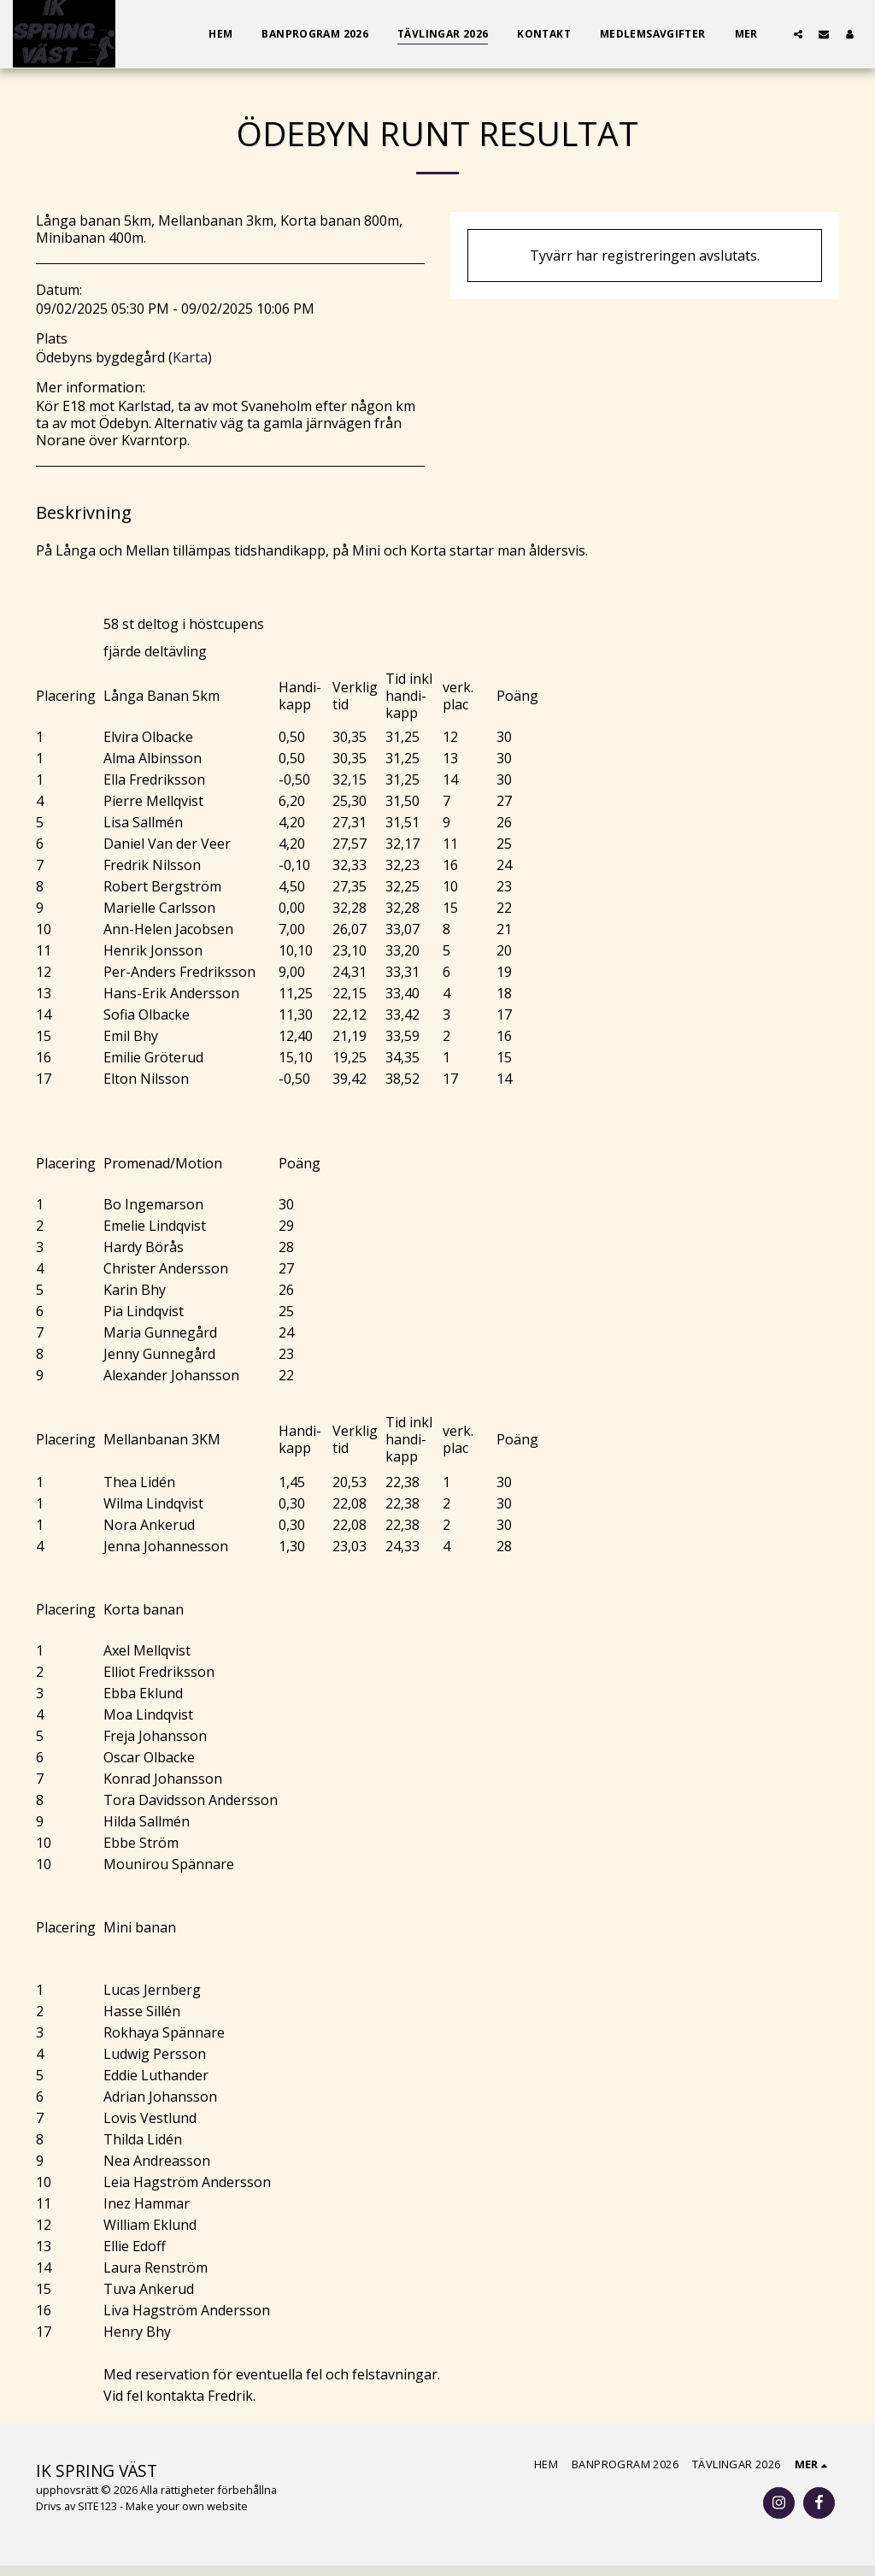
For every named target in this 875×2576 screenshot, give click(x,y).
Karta (190, 357)
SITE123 (97, 2506)
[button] (798, 33)
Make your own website (187, 2506)
